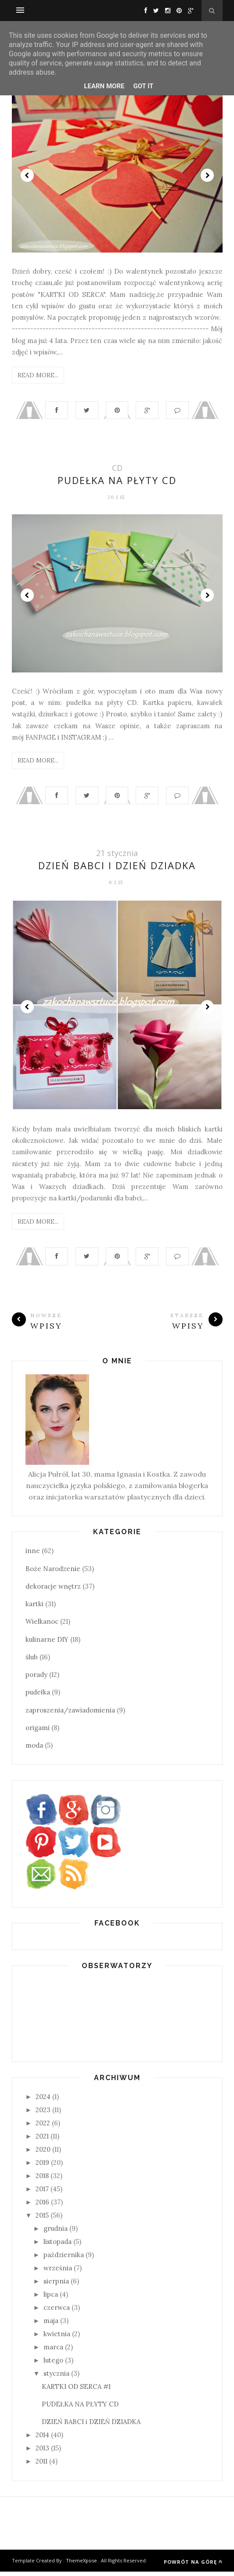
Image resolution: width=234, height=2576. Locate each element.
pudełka (37, 1697)
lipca (50, 2298)
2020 (43, 2154)
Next (207, 175)
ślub (31, 1661)
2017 (42, 2193)
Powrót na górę (193, 2566)
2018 (42, 2180)
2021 (42, 2140)
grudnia (55, 2233)
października (63, 2259)
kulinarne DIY (46, 1644)
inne (32, 1555)
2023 (43, 2114)
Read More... (38, 375)
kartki (34, 1608)
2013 (42, 2453)
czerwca (56, 2312)
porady (36, 1679)
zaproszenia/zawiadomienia (70, 1714)
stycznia (56, 2378)
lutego (53, 2364)
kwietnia (56, 2338)
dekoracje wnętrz (53, 1590)
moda (34, 1750)
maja (50, 2325)
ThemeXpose (81, 2565)
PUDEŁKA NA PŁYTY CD (117, 481)
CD (117, 469)
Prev (27, 175)
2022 (43, 2127)
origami (37, 1732)
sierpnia (56, 2285)
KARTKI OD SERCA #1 (76, 2391)
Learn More (104, 86)
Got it (143, 86)
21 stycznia (117, 856)
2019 (42, 2167)
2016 (42, 2206)
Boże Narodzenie (52, 1573)
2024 (43, 2101)
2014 (42, 2439)
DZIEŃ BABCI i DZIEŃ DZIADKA (117, 868)
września (57, 2272)
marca (53, 2351)
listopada (57, 2246)
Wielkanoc (41, 1626)
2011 (41, 2466)
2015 (42, 2219)
